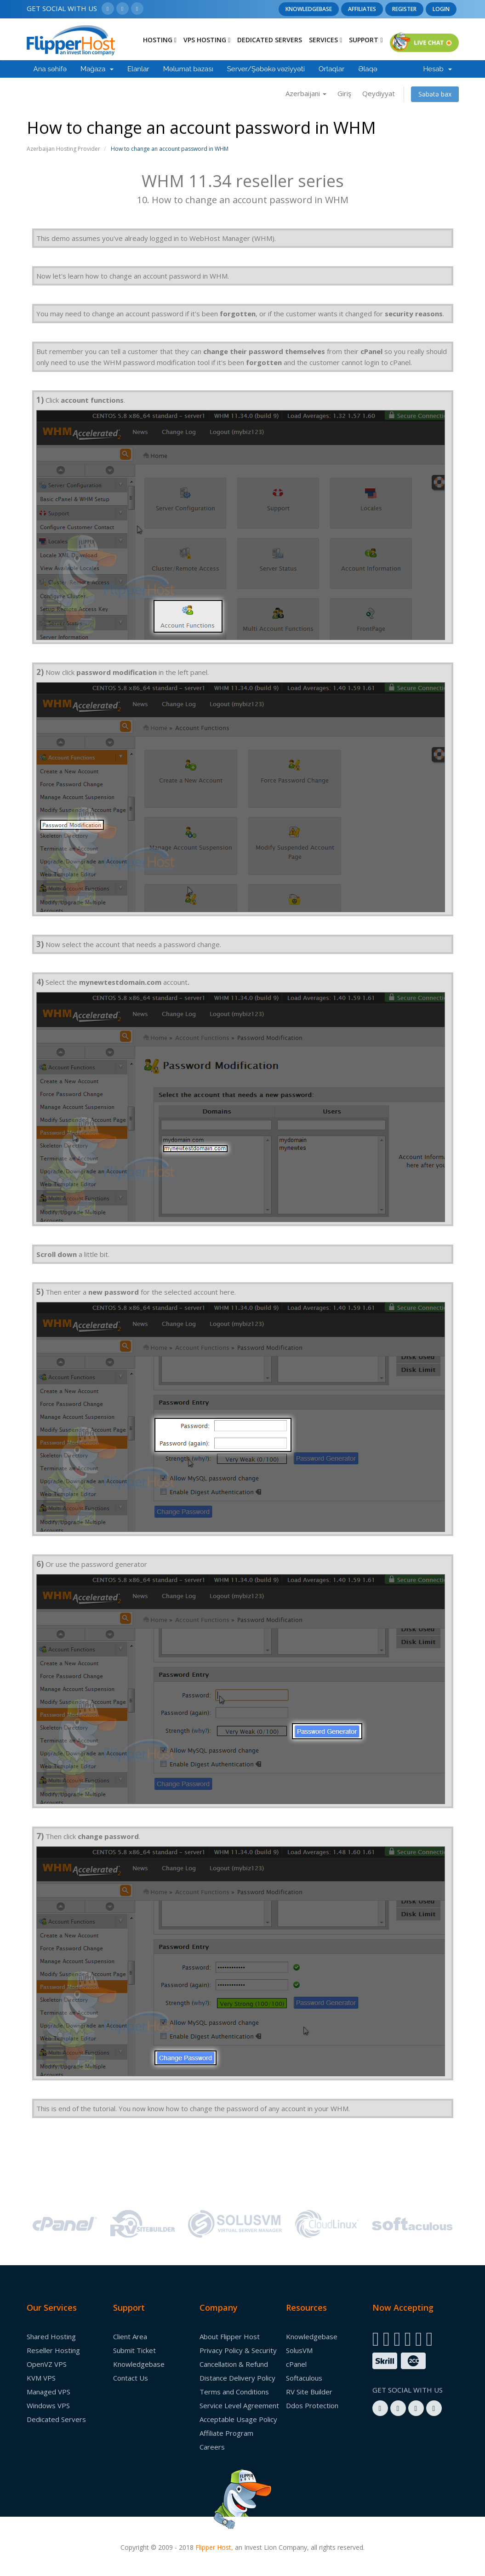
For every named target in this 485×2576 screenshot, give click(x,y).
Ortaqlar (331, 69)
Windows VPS (48, 2405)
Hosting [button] (160, 39)
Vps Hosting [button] (206, 39)
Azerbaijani (305, 93)
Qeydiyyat (378, 93)
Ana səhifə (50, 69)
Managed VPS (48, 2391)
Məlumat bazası (188, 69)
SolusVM (299, 2350)
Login (441, 9)
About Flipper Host (230, 2336)
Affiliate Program (226, 2433)
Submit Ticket (134, 2350)
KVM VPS (41, 2377)
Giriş (344, 93)
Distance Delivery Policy (237, 2377)
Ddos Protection (312, 2405)
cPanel (296, 2364)
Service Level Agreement (239, 2405)
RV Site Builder (309, 2391)
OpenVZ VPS (47, 2364)
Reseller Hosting (53, 2350)
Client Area (130, 2336)
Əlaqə (367, 69)
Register (404, 9)
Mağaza (97, 69)
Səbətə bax (434, 94)
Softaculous (304, 2377)
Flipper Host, (214, 2547)
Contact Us (130, 2377)
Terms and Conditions (234, 2391)
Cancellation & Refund (234, 2364)
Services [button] (325, 39)
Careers (212, 2446)
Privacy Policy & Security (238, 2350)
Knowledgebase (308, 9)
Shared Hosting (51, 2336)
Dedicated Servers (269, 39)
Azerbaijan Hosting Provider (63, 149)
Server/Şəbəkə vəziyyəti (266, 69)
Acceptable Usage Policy (238, 2419)
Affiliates (362, 9)
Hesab (437, 69)
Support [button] (365, 39)
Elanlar (138, 69)
